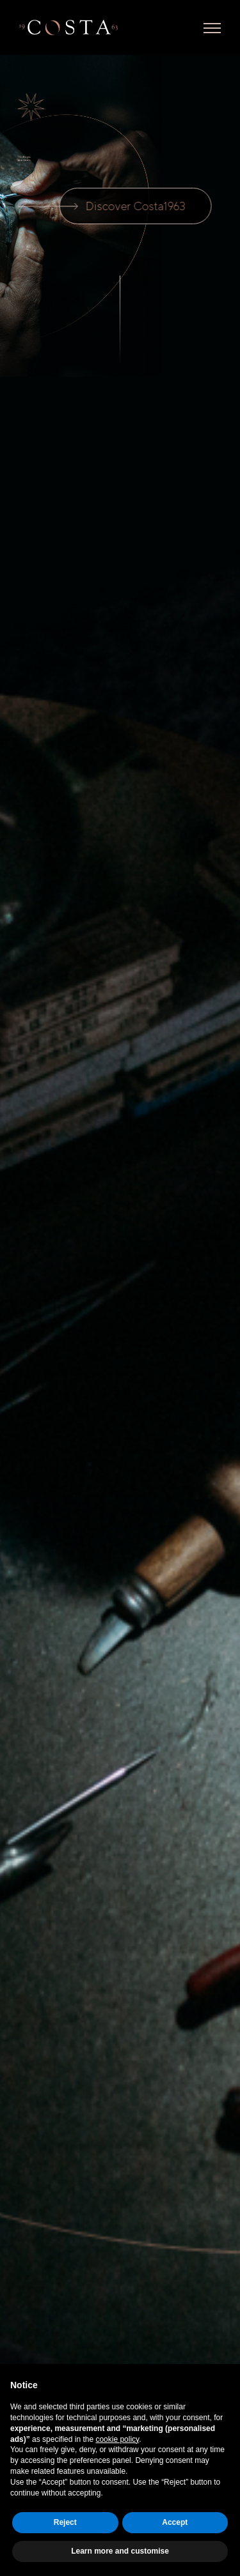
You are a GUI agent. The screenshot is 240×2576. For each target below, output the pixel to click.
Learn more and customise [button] (120, 2551)
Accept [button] (175, 2522)
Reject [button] (65, 2522)
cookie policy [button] (117, 2439)
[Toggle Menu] (212, 28)
